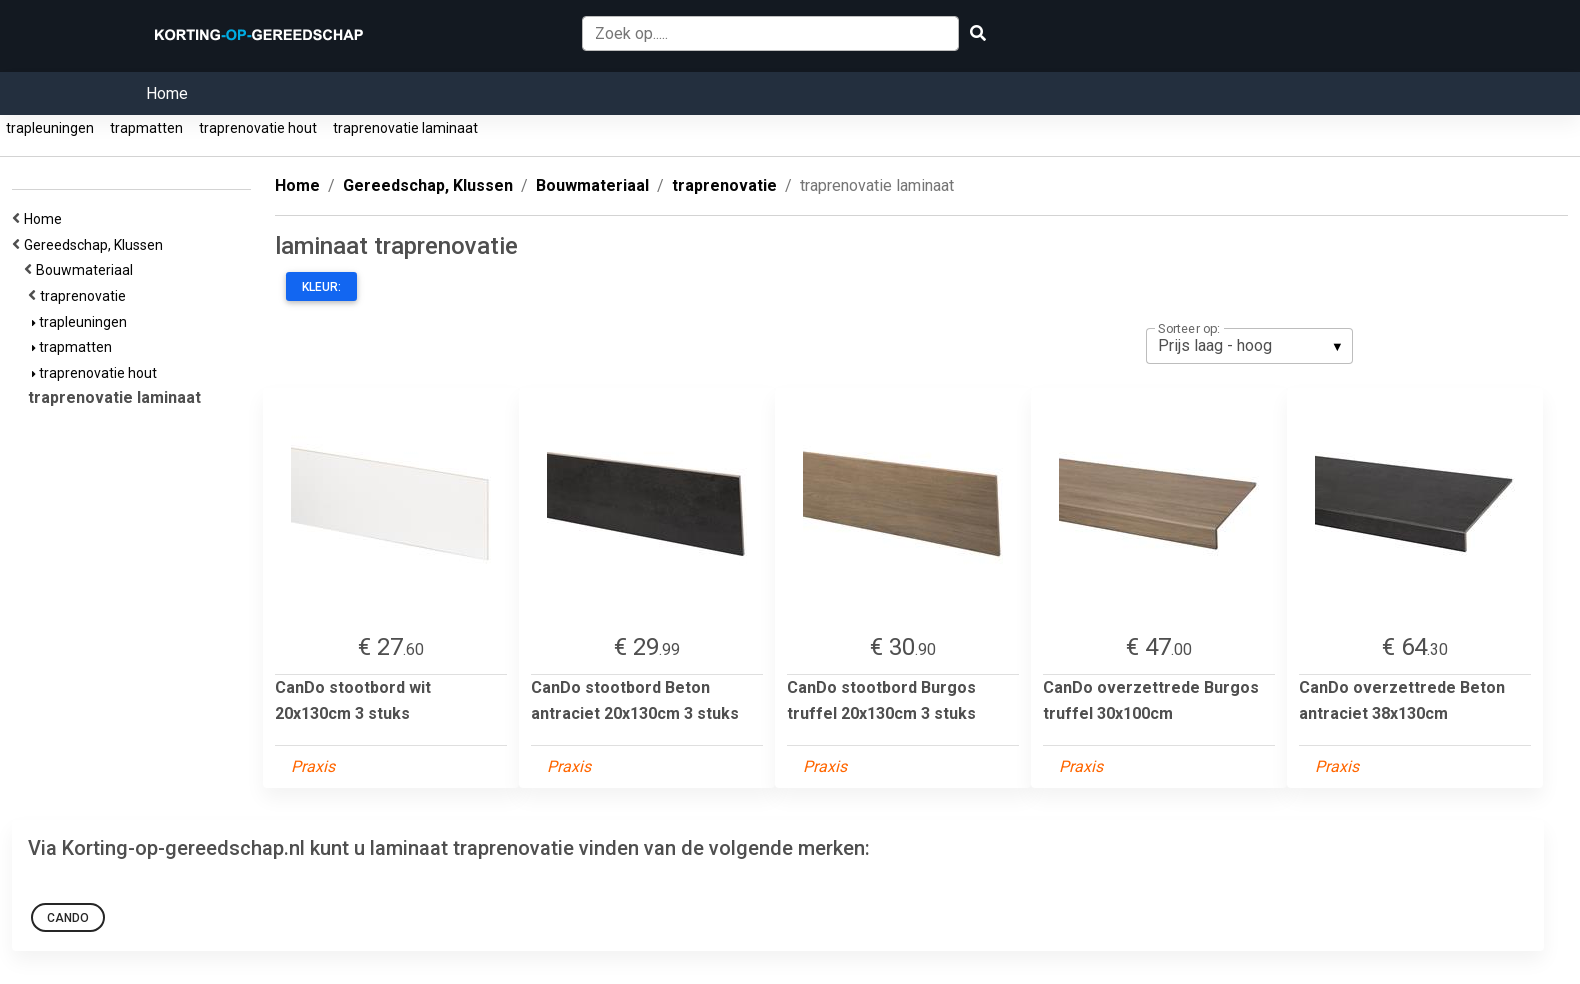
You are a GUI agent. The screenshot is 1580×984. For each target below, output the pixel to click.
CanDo (68, 918)
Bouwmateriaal (87, 270)
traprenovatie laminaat (405, 128)
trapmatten (146, 128)
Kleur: (321, 287)
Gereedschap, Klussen (96, 245)
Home (167, 93)
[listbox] (1249, 346)
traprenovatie (86, 296)
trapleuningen (50, 128)
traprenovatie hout (258, 128)
